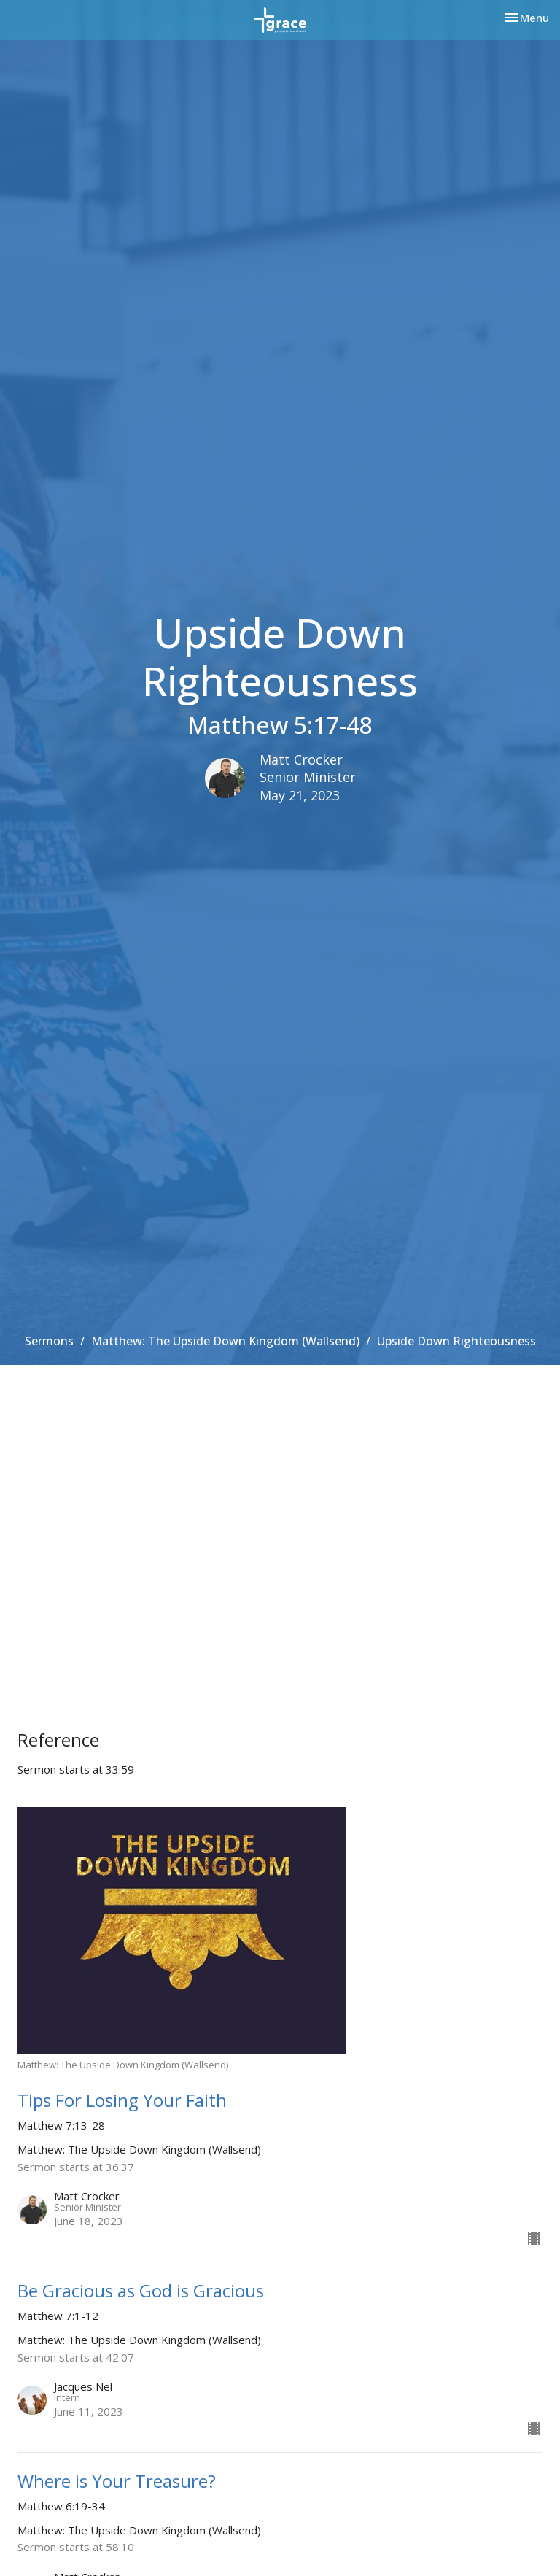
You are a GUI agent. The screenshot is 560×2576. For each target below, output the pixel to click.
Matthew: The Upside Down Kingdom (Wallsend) (225, 1341)
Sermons (49, 1341)
